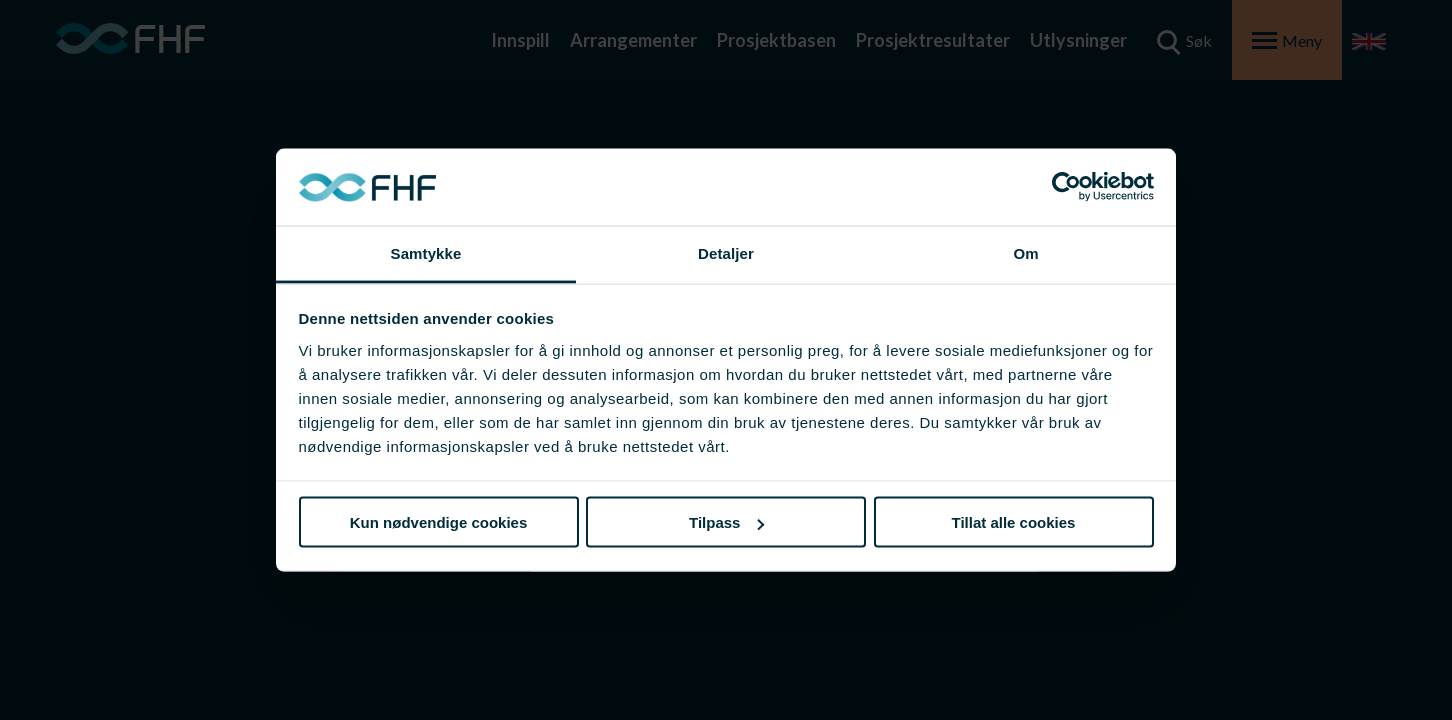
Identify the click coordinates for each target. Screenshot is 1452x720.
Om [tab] (1025, 252)
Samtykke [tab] (426, 252)
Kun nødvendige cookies (439, 522)
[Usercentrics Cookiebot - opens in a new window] (1066, 187)
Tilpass (726, 522)
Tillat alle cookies (1014, 522)
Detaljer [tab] (726, 252)
